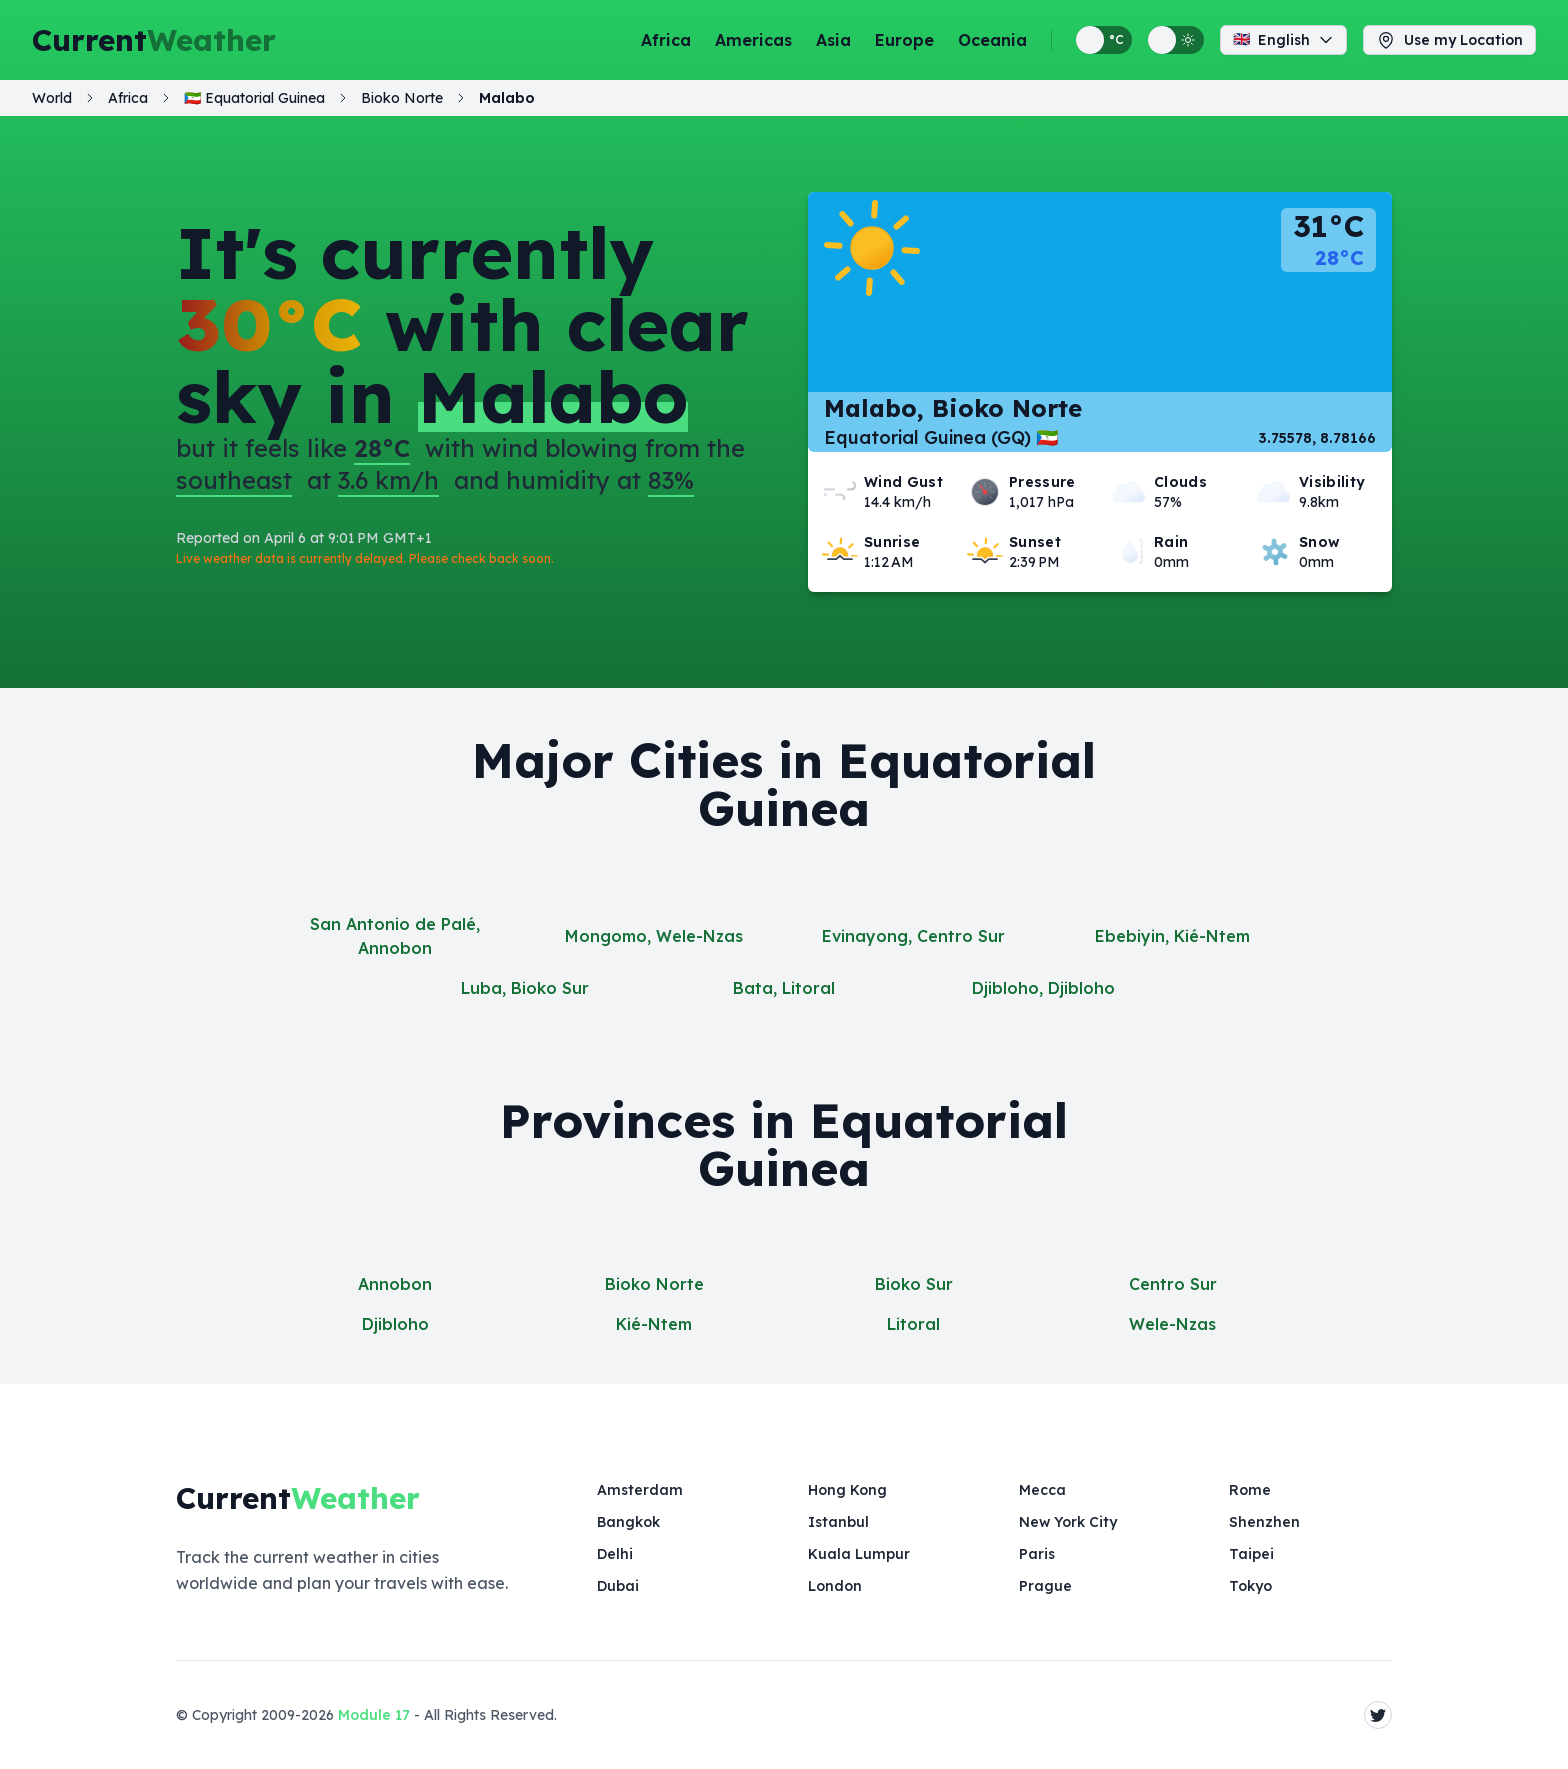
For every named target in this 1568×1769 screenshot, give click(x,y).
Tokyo (1250, 1586)
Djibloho (395, 1324)
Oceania (992, 40)
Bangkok (628, 1522)
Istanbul (838, 1522)
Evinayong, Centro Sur (913, 936)
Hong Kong (847, 1490)
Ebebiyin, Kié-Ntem (1172, 936)
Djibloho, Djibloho (1043, 988)
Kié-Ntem (654, 1324)
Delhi (615, 1554)
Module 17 (374, 1715)
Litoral (913, 1324)
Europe (904, 40)
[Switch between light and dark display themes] (1176, 40)
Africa (666, 40)
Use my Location (1449, 40)
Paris (1037, 1554)
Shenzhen (1264, 1522)
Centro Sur (1173, 1284)
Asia (833, 40)
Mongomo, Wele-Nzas (654, 936)
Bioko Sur (914, 1284)
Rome (1250, 1490)
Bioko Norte (654, 1284)
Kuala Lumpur (859, 1554)
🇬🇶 (254, 98)
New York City (1068, 1522)
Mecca (1042, 1490)
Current (154, 40)
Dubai (618, 1586)
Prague (1045, 1586)
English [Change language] (1283, 40)
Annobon (395, 1284)
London (835, 1586)
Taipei (1251, 1554)
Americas (753, 40)
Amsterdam (640, 1490)
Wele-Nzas (1172, 1324)
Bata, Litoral (784, 988)
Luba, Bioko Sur (525, 988)
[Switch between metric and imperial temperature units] (1104, 40)
